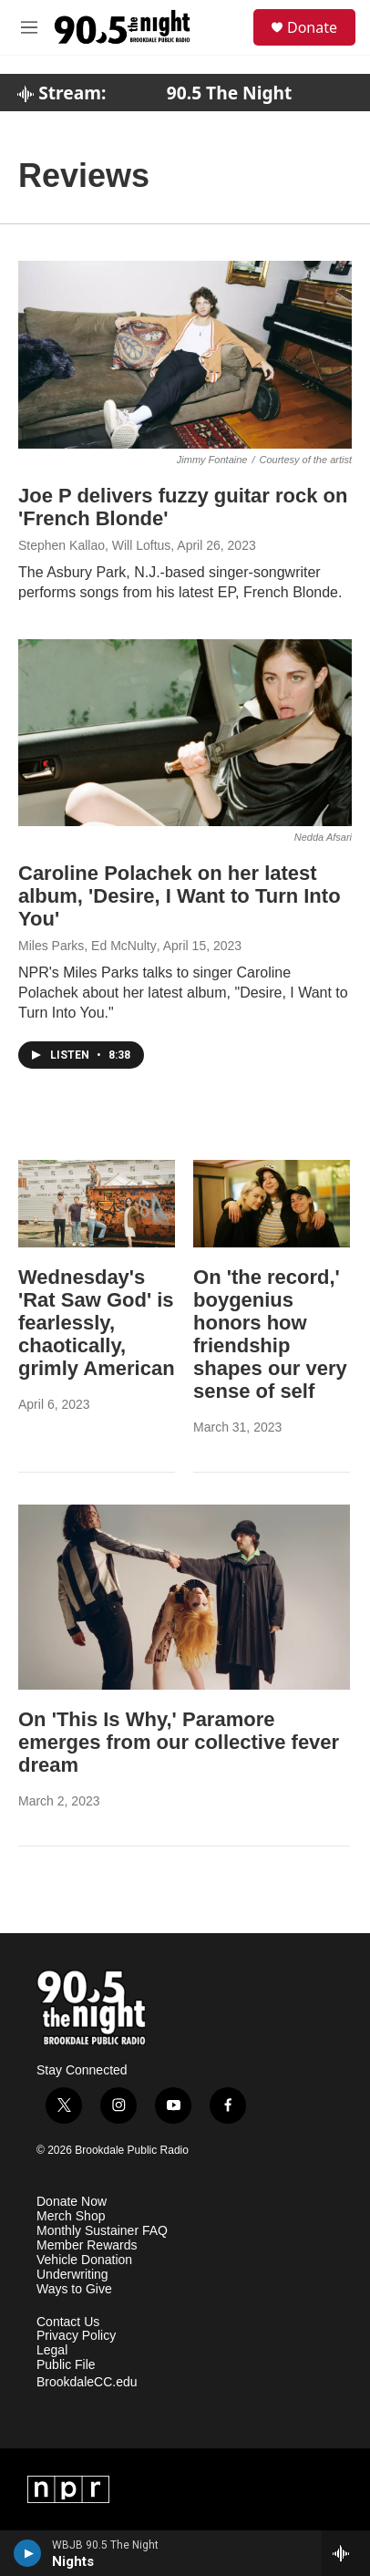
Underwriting (72, 2274)
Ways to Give (74, 2289)
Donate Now (71, 2202)
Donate (312, 27)
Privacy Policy (76, 2336)
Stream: (61, 93)
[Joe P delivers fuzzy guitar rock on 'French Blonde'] (185, 355)
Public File (66, 2365)
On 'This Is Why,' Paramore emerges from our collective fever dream (178, 1742)
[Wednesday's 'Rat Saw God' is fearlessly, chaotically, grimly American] (96, 1203)
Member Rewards (86, 2245)
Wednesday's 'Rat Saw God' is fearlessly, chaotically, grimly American (96, 1323)
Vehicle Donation (84, 2260)
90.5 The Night (230, 93)
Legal (51, 2350)
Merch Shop (70, 2216)
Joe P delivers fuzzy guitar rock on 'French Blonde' (183, 507)
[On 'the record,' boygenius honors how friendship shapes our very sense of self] (271, 1203)
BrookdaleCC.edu (87, 2382)
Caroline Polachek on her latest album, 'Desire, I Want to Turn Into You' (179, 896)
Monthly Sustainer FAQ (102, 2231)
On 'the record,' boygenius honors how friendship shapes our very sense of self (270, 1334)
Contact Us (67, 2322)
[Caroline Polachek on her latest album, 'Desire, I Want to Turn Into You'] (185, 733)
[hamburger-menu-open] (30, 27)
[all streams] (346, 2553)
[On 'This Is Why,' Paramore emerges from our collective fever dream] (184, 1597)
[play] (27, 2553)
